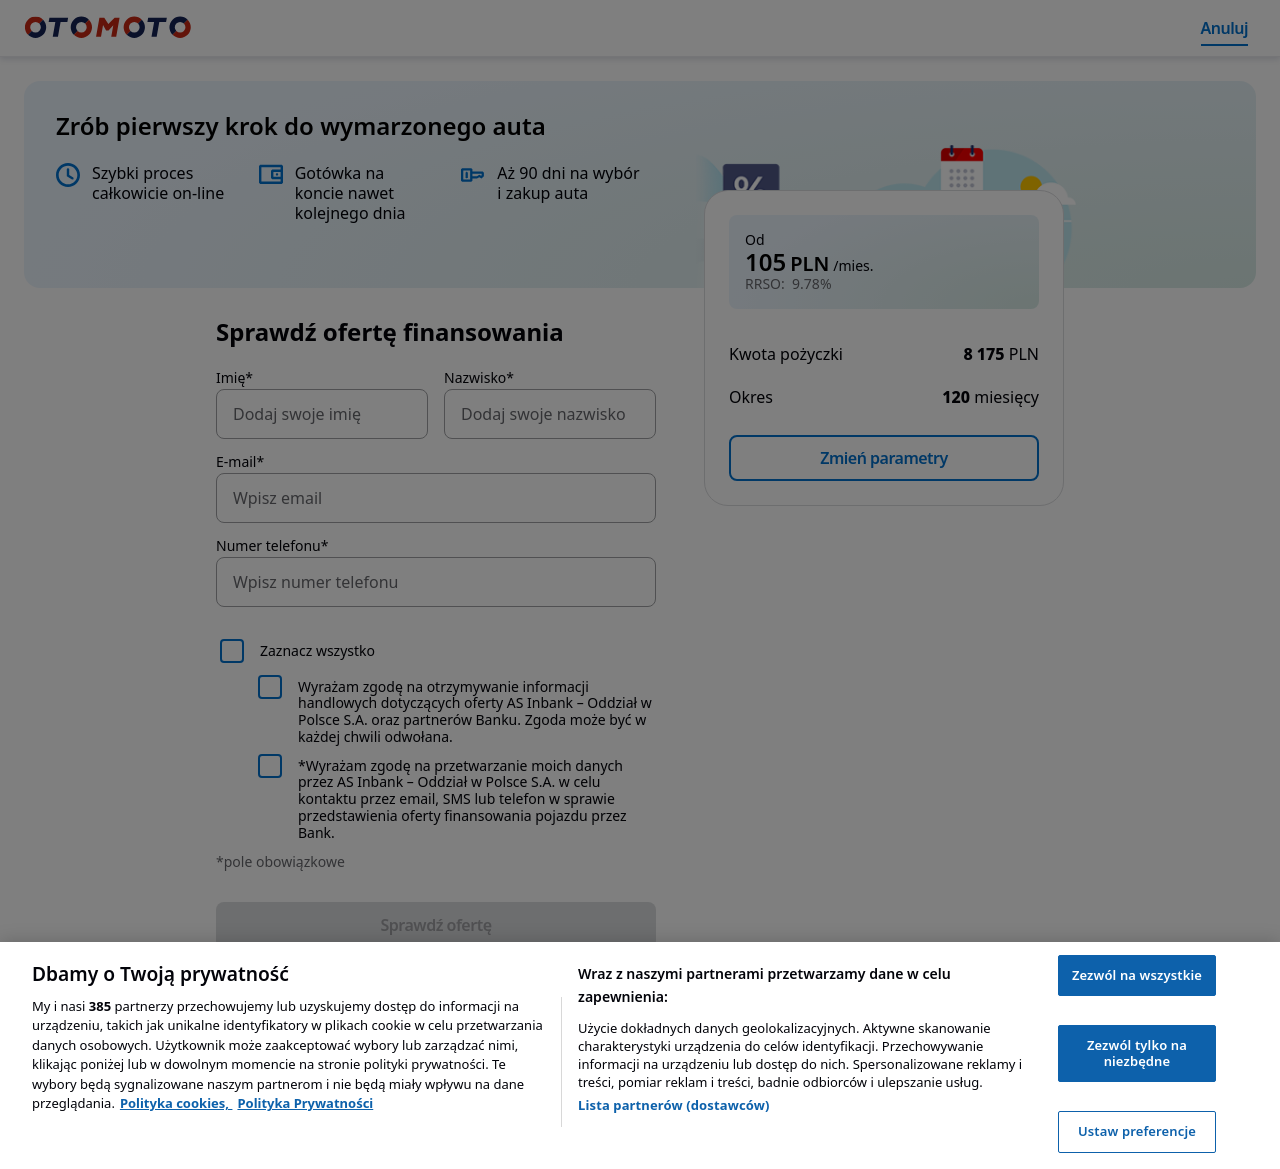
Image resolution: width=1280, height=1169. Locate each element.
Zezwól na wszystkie (1137, 975)
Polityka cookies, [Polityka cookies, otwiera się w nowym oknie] (176, 1103)
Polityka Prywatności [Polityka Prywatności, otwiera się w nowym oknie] (305, 1103)
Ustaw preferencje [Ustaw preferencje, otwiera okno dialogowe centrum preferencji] (1137, 1131)
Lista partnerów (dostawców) (674, 1105)
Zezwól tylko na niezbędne (1137, 1053)
